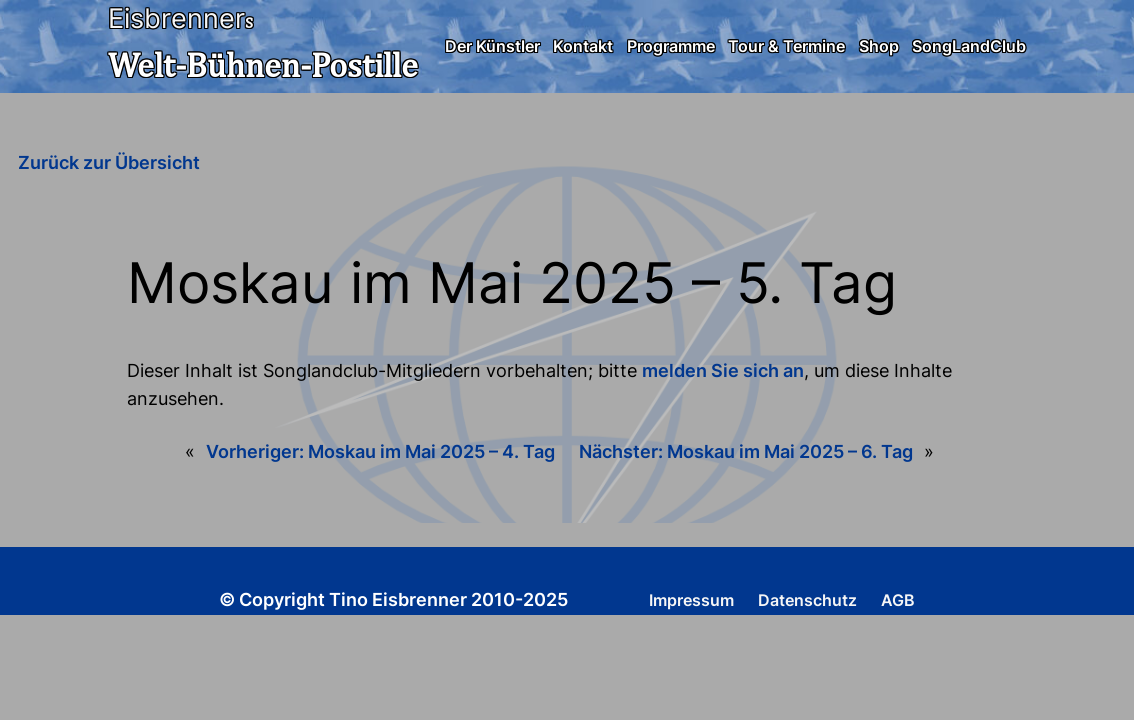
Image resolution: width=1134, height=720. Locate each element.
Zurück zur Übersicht (109, 162)
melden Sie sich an (723, 370)
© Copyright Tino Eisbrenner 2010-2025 (393, 599)
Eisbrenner (176, 18)
